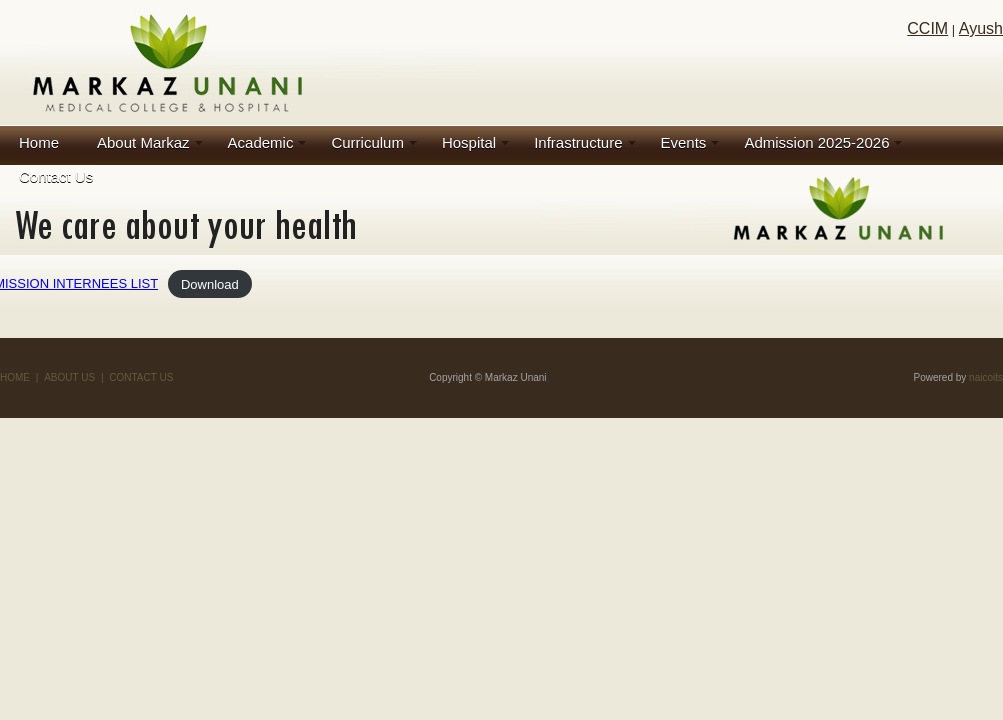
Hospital (469, 142)
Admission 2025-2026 (816, 142)
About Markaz (143, 142)
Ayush (981, 28)
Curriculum (367, 142)
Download (210, 283)
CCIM (927, 28)
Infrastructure (578, 142)
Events (684, 142)
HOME (15, 377)
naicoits (986, 377)
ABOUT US (69, 377)
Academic (261, 142)
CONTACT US (141, 377)
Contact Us (56, 176)
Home (39, 142)
